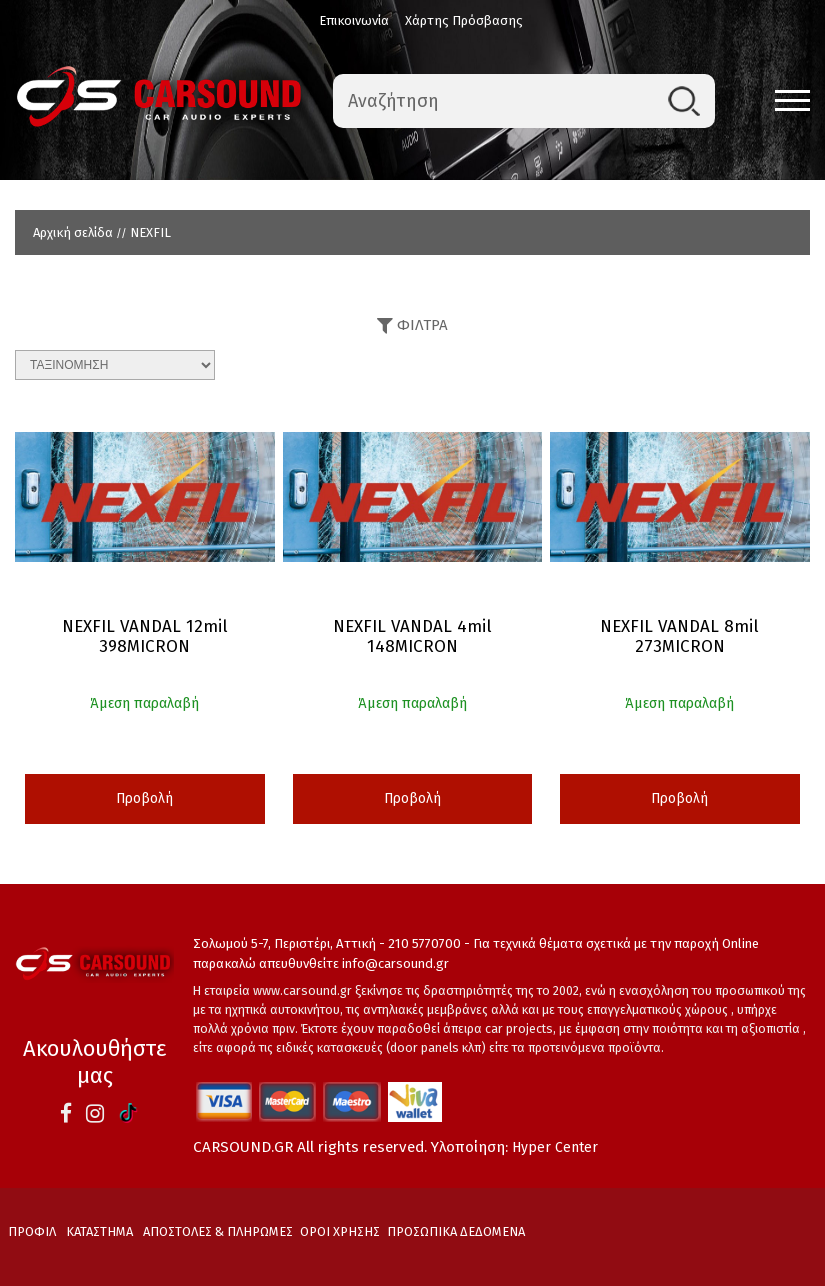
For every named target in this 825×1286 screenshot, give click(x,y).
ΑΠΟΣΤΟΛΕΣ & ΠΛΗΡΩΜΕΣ (218, 1231)
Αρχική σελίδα (73, 232)
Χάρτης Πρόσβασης (464, 20)
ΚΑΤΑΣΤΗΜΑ (99, 1231)
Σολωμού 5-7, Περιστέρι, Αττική (284, 943)
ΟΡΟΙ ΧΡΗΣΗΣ (340, 1231)
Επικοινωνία (354, 20)
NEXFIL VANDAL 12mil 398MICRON (145, 637)
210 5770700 (424, 943)
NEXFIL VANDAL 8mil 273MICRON (679, 637)
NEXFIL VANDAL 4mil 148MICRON (412, 637)
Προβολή (144, 798)
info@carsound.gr (395, 963)
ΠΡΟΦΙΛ (32, 1231)
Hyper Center (555, 1147)
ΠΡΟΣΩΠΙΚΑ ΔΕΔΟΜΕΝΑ (456, 1231)
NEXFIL (150, 232)
